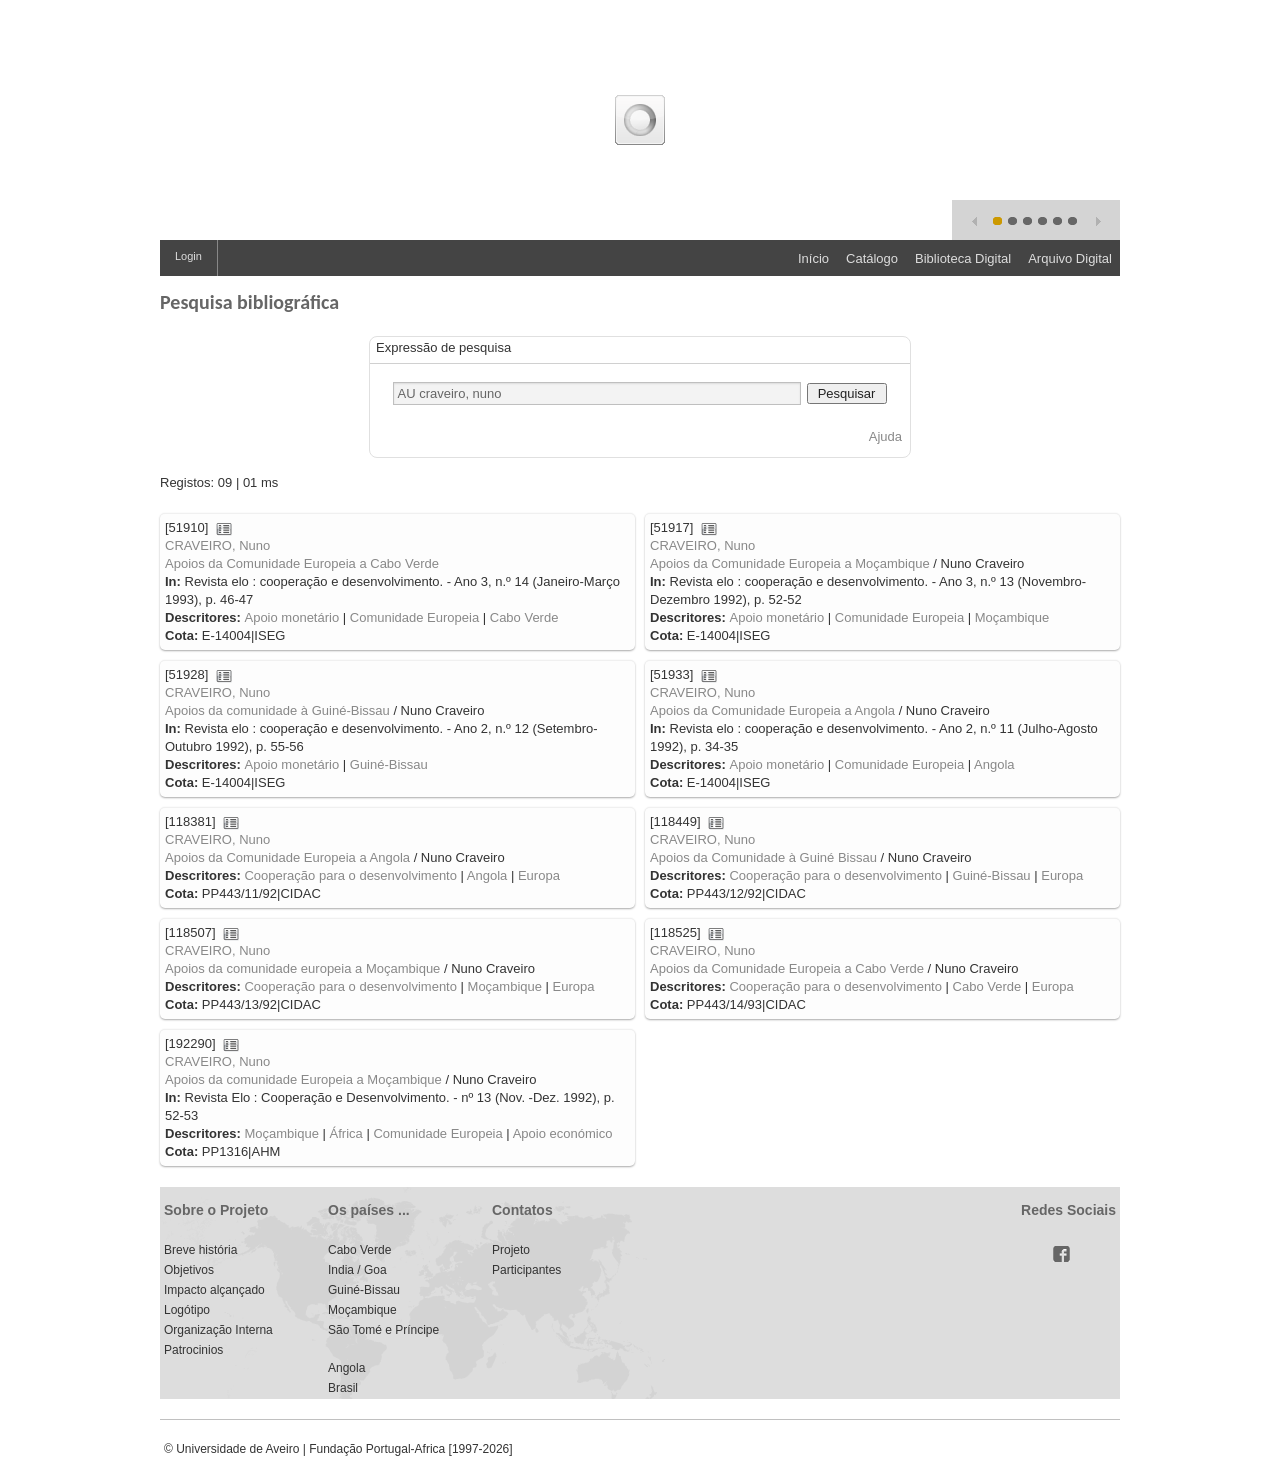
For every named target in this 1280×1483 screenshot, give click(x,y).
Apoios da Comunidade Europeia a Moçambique (790, 563)
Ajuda (885, 436)
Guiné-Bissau (389, 764)
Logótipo (187, 1310)
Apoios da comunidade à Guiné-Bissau (277, 710)
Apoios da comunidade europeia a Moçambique (302, 968)
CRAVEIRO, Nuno (217, 545)
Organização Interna (218, 1330)
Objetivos (189, 1270)
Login (188, 256)
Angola (994, 764)
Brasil (343, 1388)
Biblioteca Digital (963, 258)
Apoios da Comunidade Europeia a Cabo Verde (302, 563)
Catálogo (872, 258)
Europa (539, 875)
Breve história (200, 1250)
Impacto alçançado (214, 1290)
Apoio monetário (291, 617)
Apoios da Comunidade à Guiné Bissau (763, 857)
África (346, 1133)
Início (813, 258)
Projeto (511, 1250)
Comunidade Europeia (414, 617)
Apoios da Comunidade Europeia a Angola (772, 710)
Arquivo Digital (1070, 258)
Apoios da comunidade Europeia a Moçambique (303, 1079)
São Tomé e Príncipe (383, 1330)
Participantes (526, 1270)
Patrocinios (193, 1350)
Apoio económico (563, 1133)
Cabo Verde (524, 617)
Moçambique (1012, 617)
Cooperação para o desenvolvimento (350, 875)
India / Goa (357, 1270)
